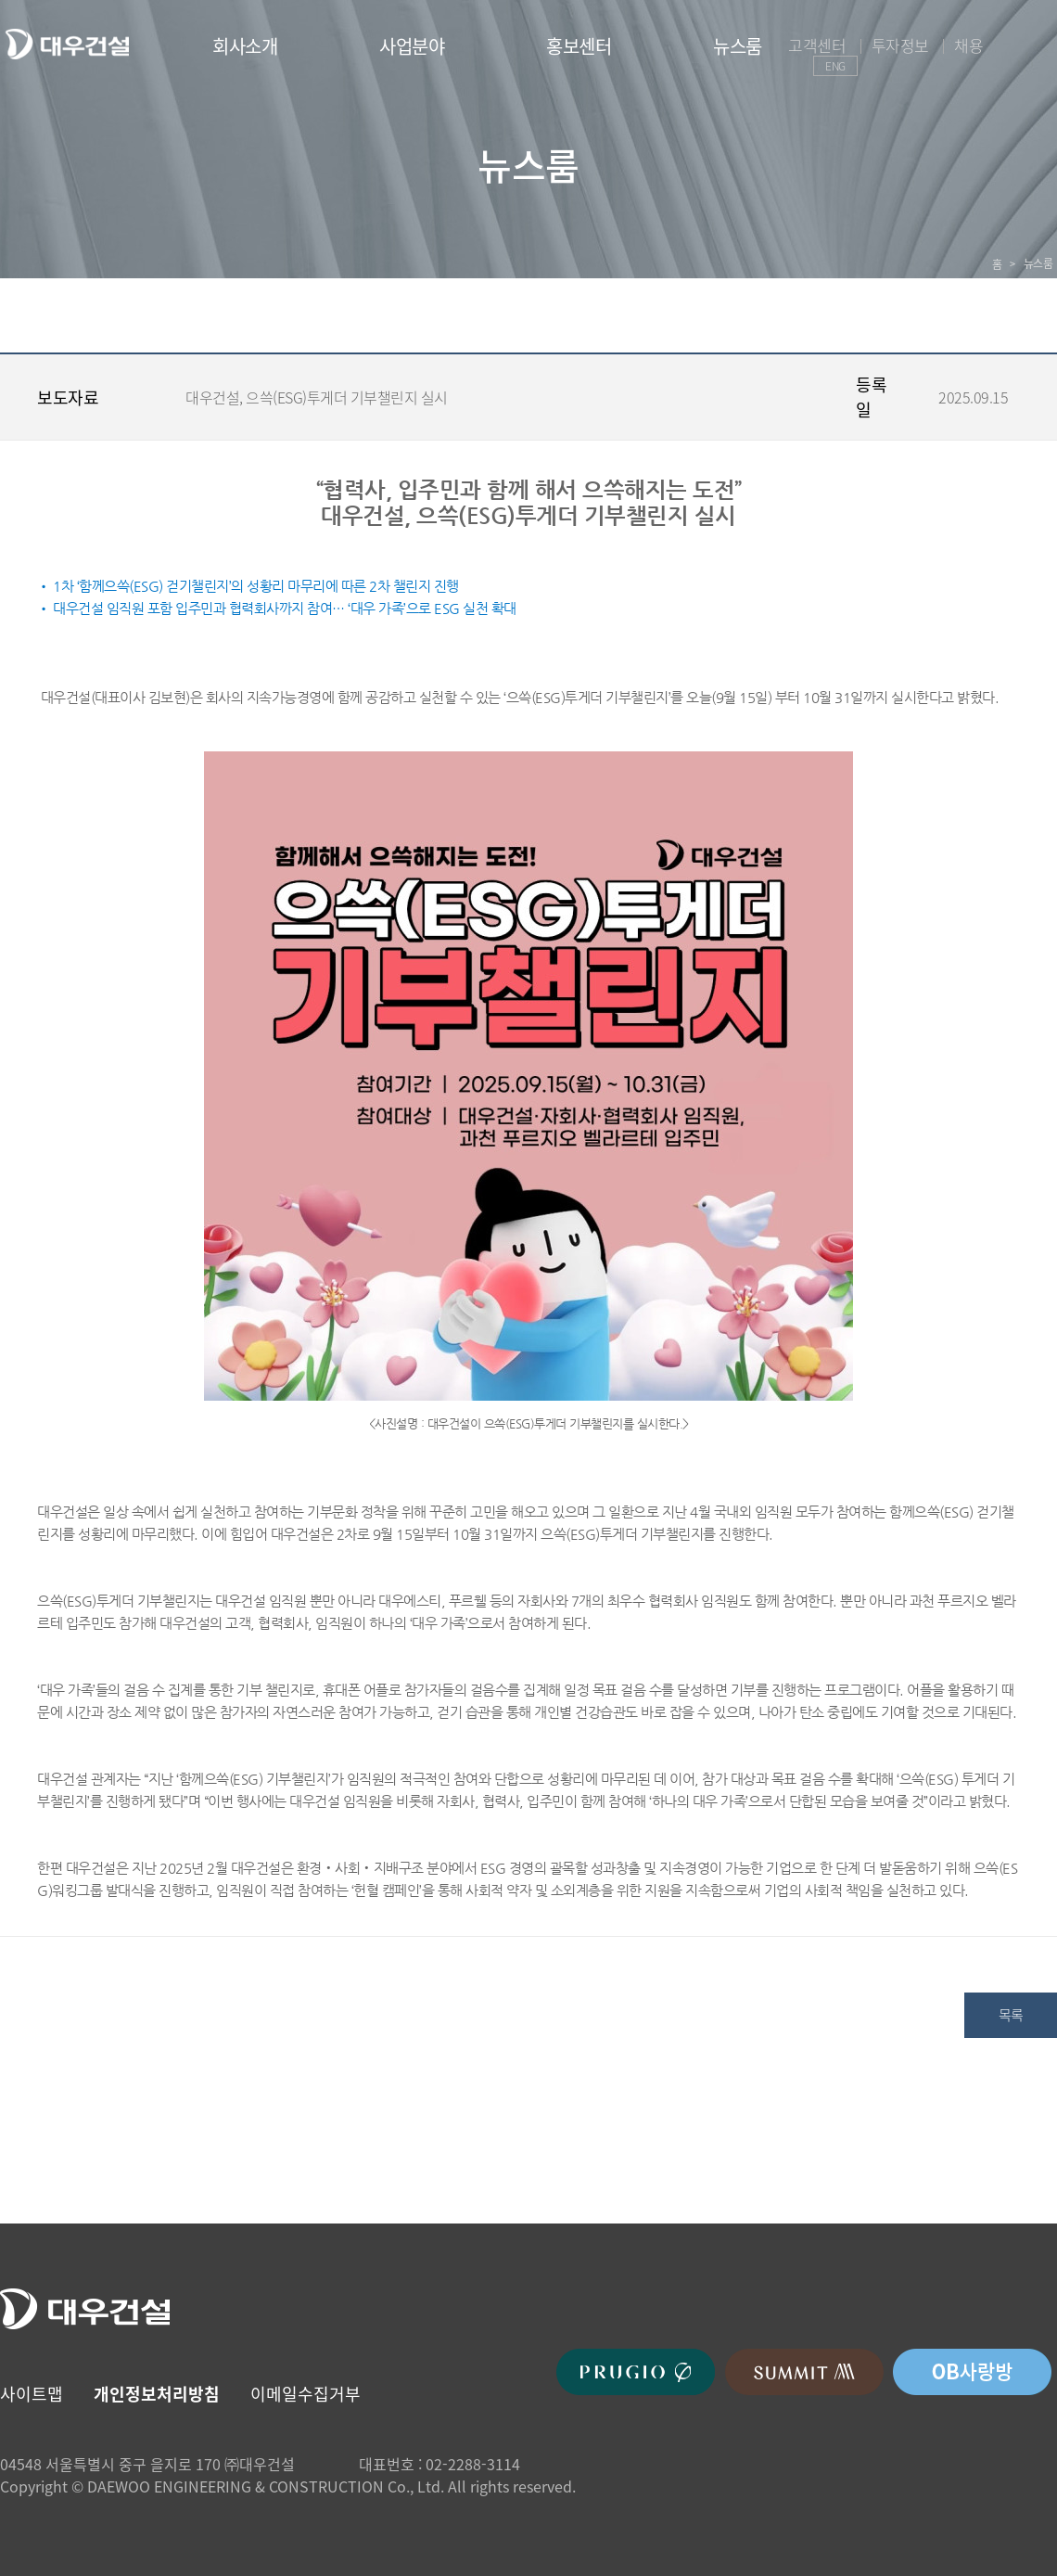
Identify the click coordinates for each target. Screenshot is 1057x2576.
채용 (968, 45)
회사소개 (244, 45)
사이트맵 (31, 2393)
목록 (1011, 2015)
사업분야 (411, 45)
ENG (835, 66)
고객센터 (817, 45)
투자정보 (900, 45)
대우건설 (67, 44)
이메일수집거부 (305, 2393)
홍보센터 (578, 45)
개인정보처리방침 (157, 2393)
